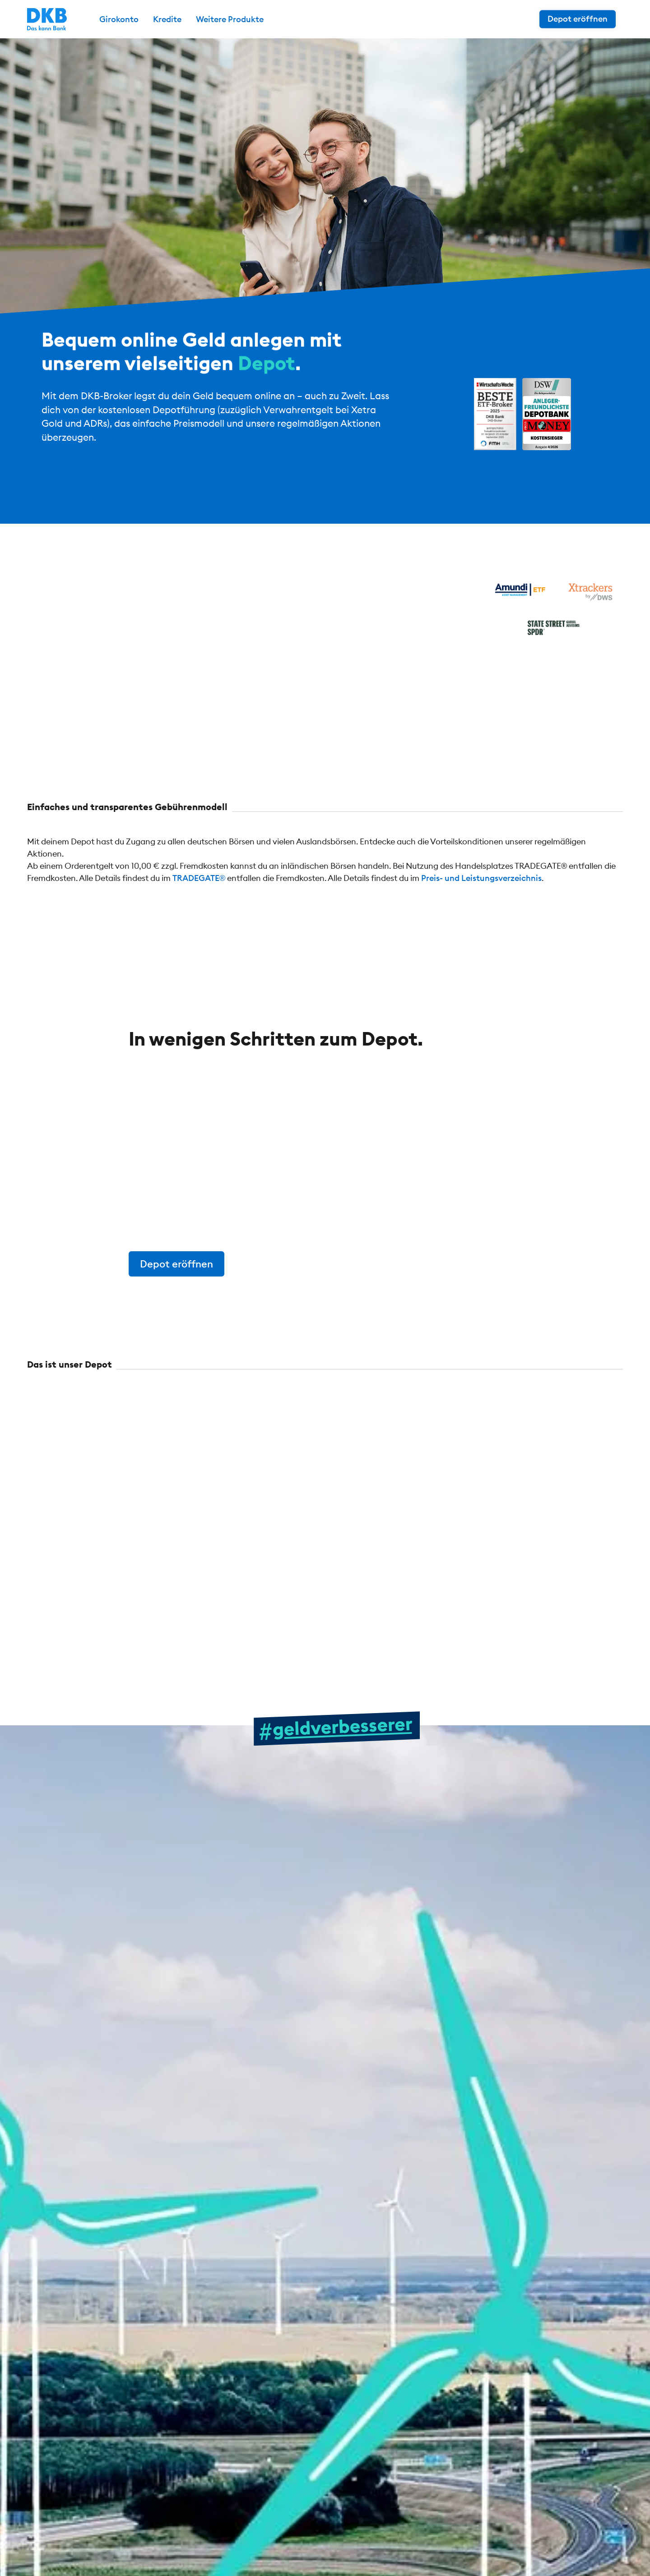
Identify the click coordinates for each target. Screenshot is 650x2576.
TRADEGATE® (198, 878)
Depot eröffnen (578, 19)
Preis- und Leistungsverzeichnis (481, 878)
